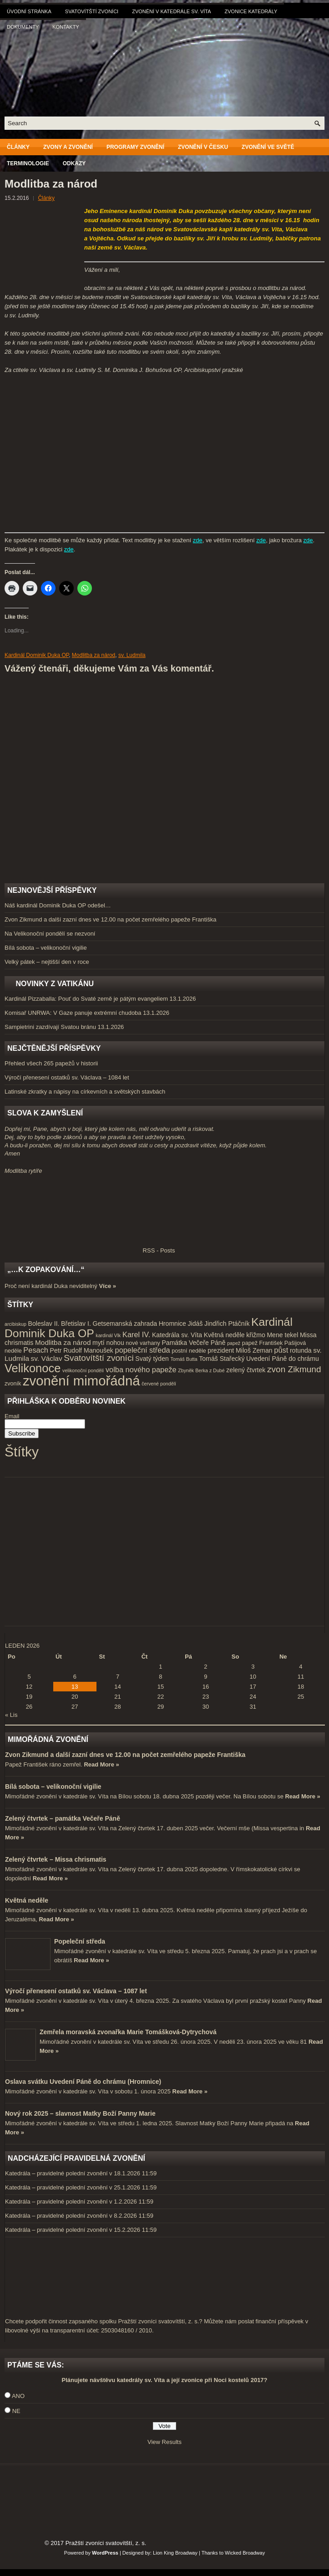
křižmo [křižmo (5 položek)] (255, 1335)
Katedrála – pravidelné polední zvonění (56, 2173)
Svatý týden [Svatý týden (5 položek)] (152, 1358)
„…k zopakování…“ (45, 1269)
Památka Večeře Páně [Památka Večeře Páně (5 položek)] (193, 1342)
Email (12, 1416)
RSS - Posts (90, 1250)
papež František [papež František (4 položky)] (262, 1343)
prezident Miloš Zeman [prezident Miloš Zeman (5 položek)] (240, 1350)
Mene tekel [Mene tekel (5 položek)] (282, 1335)
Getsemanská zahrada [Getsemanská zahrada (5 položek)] (124, 1323)
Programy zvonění (135, 147)
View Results (164, 2442)
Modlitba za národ (93, 655)
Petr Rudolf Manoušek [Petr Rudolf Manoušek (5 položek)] (81, 1350)
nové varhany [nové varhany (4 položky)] (143, 1343)
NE (16, 2411)
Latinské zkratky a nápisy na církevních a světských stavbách (85, 1091)
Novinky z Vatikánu (54, 984)
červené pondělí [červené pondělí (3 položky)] (159, 1383)
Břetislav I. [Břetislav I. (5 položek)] (76, 1323)
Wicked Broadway (245, 2553)
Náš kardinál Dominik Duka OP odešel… (58, 905)
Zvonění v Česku (203, 147)
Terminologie (28, 163)
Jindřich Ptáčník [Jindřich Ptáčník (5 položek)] (226, 1323)
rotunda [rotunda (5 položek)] (301, 1350)
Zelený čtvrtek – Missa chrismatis (55, 1859)
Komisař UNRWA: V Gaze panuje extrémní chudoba (73, 1012)
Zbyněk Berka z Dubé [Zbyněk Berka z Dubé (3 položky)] (201, 1370)
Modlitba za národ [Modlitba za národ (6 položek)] (63, 1342)
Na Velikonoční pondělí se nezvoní (50, 933)
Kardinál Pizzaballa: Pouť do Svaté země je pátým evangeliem (86, 998)
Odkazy (74, 163)
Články (18, 147)
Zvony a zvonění (68, 147)
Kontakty (65, 27)
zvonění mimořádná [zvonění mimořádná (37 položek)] (81, 1380)
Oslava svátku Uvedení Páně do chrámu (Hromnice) (83, 2081)
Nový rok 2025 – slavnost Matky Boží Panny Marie (80, 2113)
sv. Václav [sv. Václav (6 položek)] (46, 1358)
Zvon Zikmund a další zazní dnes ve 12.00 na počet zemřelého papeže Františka (110, 919)
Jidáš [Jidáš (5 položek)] (195, 1323)
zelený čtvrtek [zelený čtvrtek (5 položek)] (245, 1370)
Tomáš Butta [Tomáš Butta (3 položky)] (183, 1359)
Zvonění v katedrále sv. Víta (171, 11)
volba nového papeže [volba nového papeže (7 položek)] (141, 1369)
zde (197, 540)
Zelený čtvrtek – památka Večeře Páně (62, 1818)
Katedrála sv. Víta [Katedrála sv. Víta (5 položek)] (177, 1335)
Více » (107, 1286)
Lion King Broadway (175, 2553)
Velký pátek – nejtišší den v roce (47, 961)
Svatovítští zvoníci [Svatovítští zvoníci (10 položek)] (98, 1358)
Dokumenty (23, 27)
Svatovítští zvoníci (91, 11)
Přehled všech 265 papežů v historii (51, 1063)
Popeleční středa (79, 1941)
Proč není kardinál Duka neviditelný (51, 1286)
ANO (18, 2396)
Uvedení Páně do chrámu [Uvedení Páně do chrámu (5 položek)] (282, 1358)
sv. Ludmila (132, 655)
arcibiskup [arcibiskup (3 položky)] (15, 1324)
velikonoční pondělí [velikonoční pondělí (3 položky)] (83, 1370)
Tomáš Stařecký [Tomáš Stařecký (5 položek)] (221, 1358)
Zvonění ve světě (268, 147)
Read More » (101, 1764)
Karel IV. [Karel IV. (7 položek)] (136, 1334)
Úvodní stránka (29, 11)
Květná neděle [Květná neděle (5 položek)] (224, 1335)
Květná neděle (26, 1900)
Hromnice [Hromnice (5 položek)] (172, 1323)
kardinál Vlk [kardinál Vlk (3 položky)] (108, 1335)
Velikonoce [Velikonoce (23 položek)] (33, 1368)
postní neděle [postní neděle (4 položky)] (189, 1351)
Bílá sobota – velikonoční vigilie (46, 947)
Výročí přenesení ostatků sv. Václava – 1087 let (76, 1991)
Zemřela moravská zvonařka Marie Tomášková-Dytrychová (128, 2032)
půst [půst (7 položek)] (281, 1350)
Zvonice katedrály (251, 11)
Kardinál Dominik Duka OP (37, 655)
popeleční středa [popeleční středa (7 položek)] (142, 1350)
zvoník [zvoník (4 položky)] (13, 1383)
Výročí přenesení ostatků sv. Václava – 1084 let (67, 1077)
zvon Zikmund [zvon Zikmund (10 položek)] (294, 1369)
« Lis (11, 1714)
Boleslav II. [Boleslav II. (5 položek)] (44, 1323)
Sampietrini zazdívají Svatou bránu (50, 1026)
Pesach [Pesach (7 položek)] (35, 1350)
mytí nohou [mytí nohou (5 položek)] (108, 1342)
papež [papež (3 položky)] (233, 1343)
